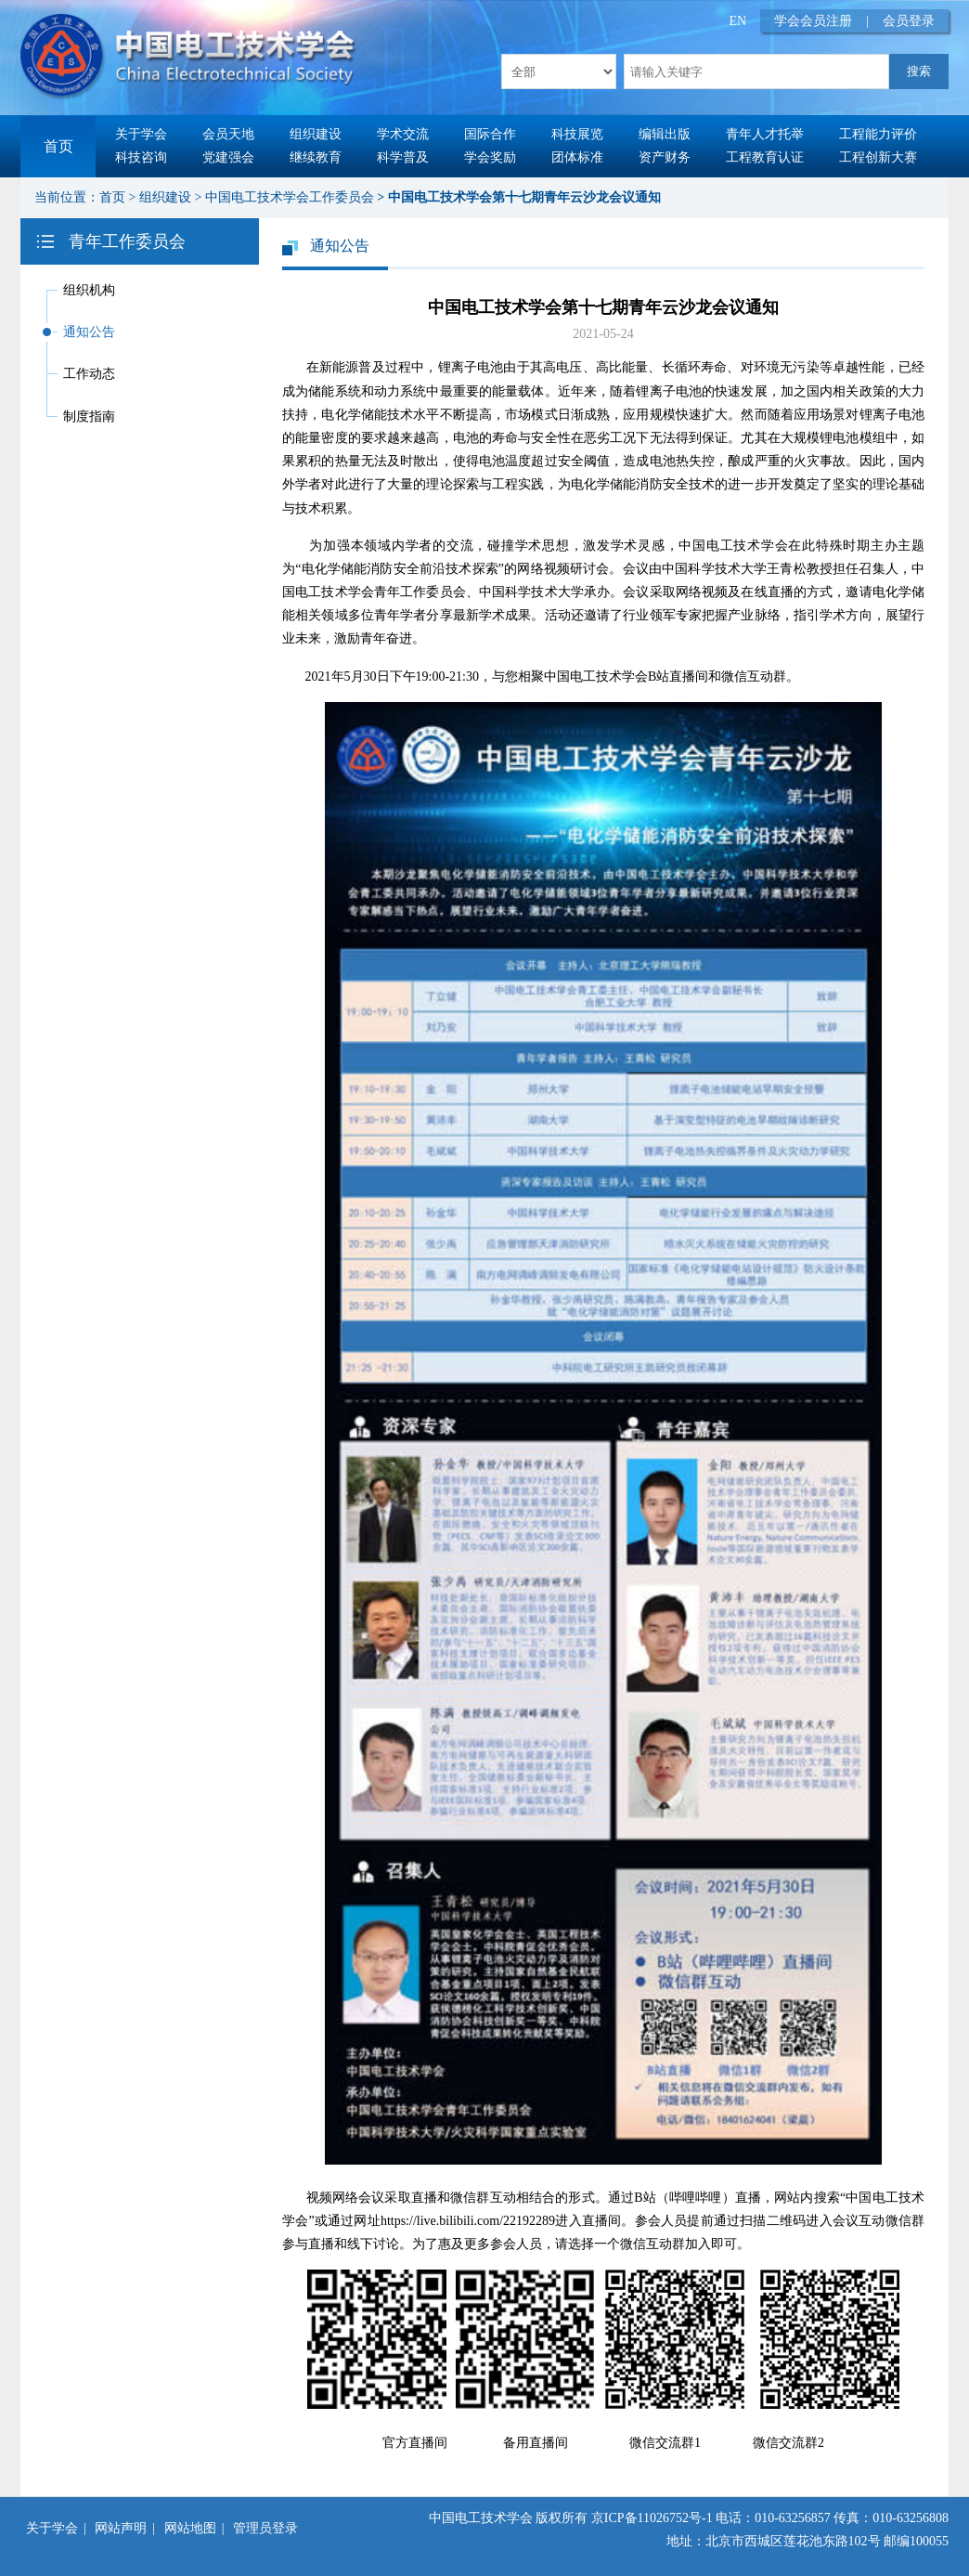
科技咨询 (141, 157)
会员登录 (909, 21)
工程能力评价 (878, 134)
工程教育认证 (765, 157)
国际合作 (490, 134)
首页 (58, 146)
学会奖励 (490, 157)
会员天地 (228, 134)
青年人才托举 (765, 134)
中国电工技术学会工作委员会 (289, 197)
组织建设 (316, 134)
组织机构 (89, 290)
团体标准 (577, 157)
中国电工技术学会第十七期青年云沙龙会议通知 (524, 197)
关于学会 (141, 134)
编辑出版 (665, 134)
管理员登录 (265, 2528)
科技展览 (577, 134)
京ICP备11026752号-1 (652, 2518)
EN (738, 21)
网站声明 (121, 2528)
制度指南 (89, 416)
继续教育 (316, 157)
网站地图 (190, 2528)
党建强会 (228, 157)
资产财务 (665, 157)
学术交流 (403, 134)
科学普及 (403, 157)
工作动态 (89, 374)
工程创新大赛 (878, 157)
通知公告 (89, 332)
